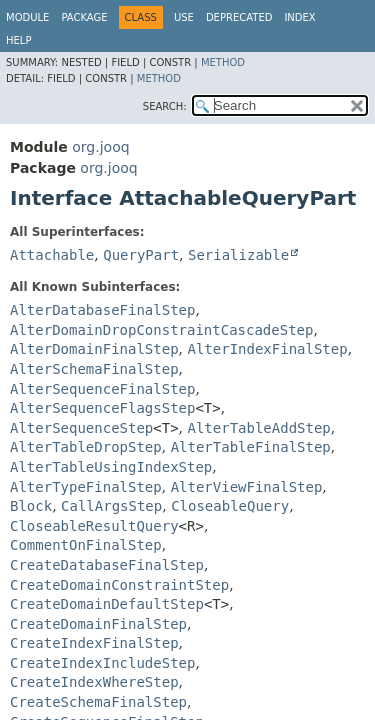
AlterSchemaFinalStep (94, 369)
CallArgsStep (111, 506)
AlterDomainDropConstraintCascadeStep (161, 330)
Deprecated (239, 17)
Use (184, 17)
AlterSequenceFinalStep (102, 389)
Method (223, 62)
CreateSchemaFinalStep (98, 702)
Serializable (238, 255)
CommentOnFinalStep (86, 545)
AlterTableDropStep (86, 447)
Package (84, 17)
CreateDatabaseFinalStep (107, 565)
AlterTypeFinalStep (86, 487)
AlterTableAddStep (259, 428)
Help (18, 40)
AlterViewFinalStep (247, 487)
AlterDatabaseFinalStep (102, 310)
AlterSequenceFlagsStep (102, 408)
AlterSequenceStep (81, 428)
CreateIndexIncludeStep (102, 663)
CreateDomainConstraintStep (119, 585)
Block (31, 506)
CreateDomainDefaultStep (107, 604)
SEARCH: (165, 106)
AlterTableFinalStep (251, 447)
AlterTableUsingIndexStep (111, 467)
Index (299, 17)
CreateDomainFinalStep (98, 624)
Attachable (52, 255)
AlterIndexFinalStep (267, 349)
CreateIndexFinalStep (94, 643)
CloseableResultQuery (94, 526)
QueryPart (141, 255)
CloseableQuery (230, 506)
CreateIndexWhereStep (94, 682)
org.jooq (100, 147)
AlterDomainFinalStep (94, 349)
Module (27, 17)
